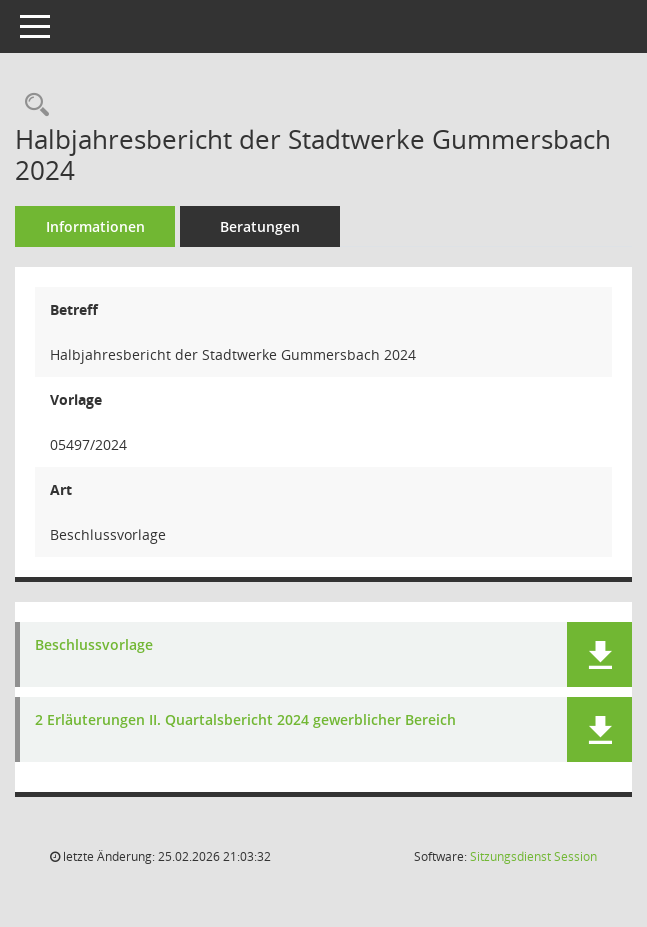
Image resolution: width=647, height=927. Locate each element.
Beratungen (260, 226)
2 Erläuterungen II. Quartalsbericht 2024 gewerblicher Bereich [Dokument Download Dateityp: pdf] (245, 720)
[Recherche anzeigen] (32, 105)
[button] (599, 654)
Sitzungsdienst (533, 856)
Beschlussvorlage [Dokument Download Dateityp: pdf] (94, 645)
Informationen (95, 226)
